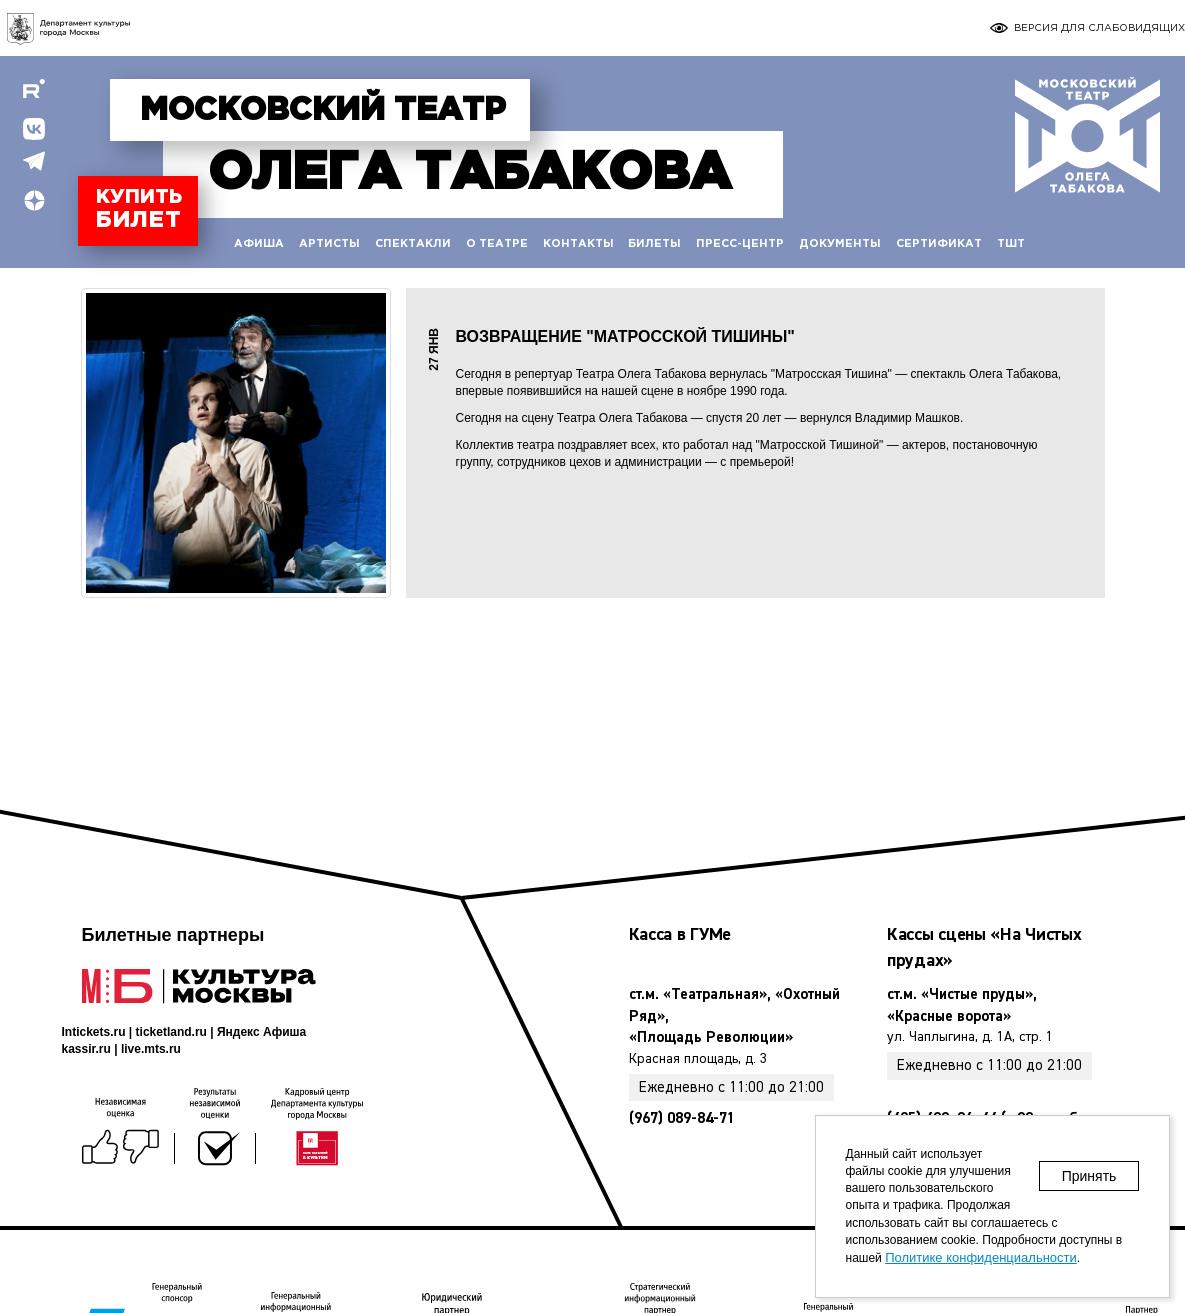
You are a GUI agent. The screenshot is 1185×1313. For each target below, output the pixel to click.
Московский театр (323, 111)
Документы (840, 244)
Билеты (654, 244)
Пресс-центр (740, 244)
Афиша (259, 244)
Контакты (578, 244)
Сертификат (939, 244)
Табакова (469, 173)
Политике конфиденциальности (981, 1257)
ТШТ (1011, 244)
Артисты (329, 244)
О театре (497, 244)
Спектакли (413, 244)
